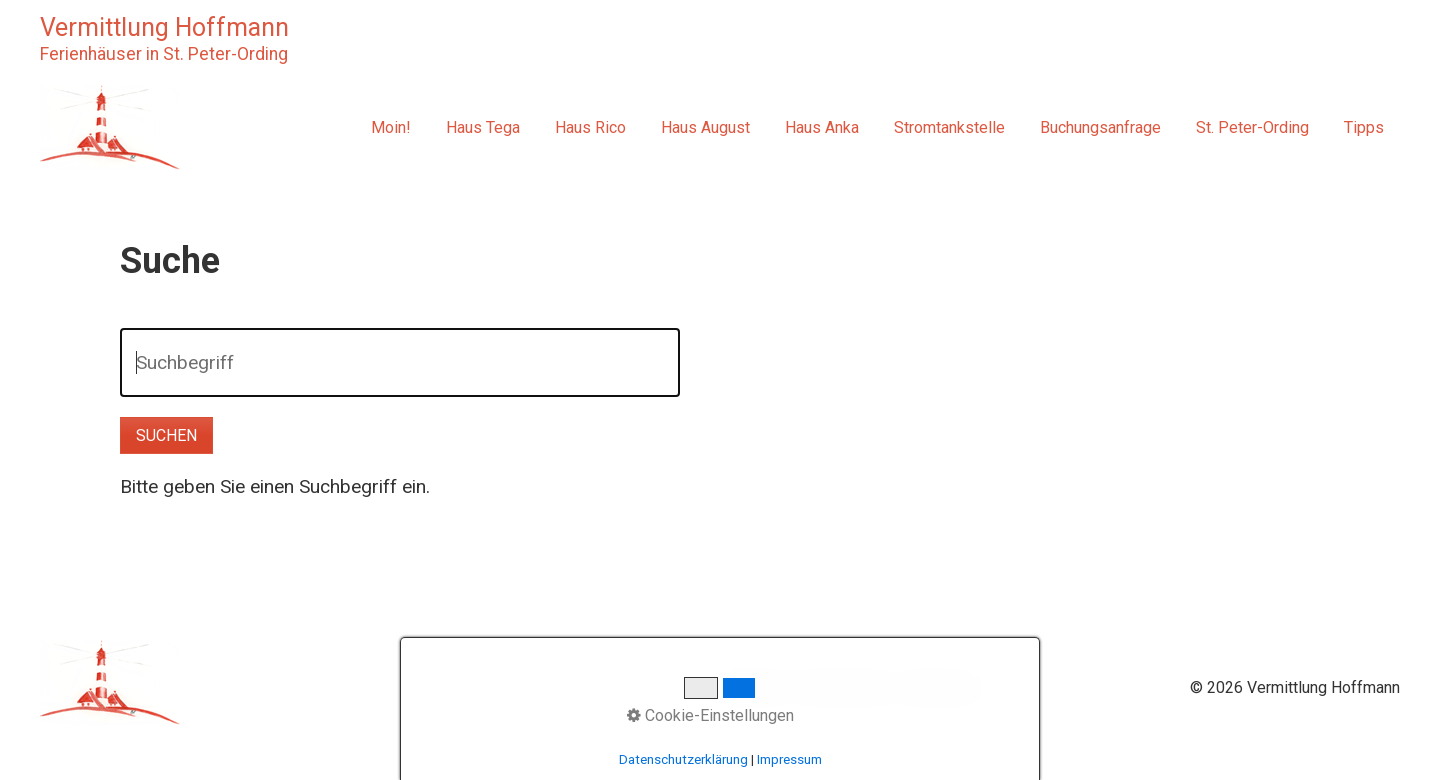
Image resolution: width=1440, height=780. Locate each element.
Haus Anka (822, 127)
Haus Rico (590, 127)
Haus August (705, 127)
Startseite (754, 687)
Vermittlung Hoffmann (164, 27)
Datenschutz (845, 687)
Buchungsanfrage (1100, 127)
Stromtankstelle (949, 127)
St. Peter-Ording (1252, 127)
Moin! (391, 127)
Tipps (1364, 127)
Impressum (941, 687)
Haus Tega (483, 127)
